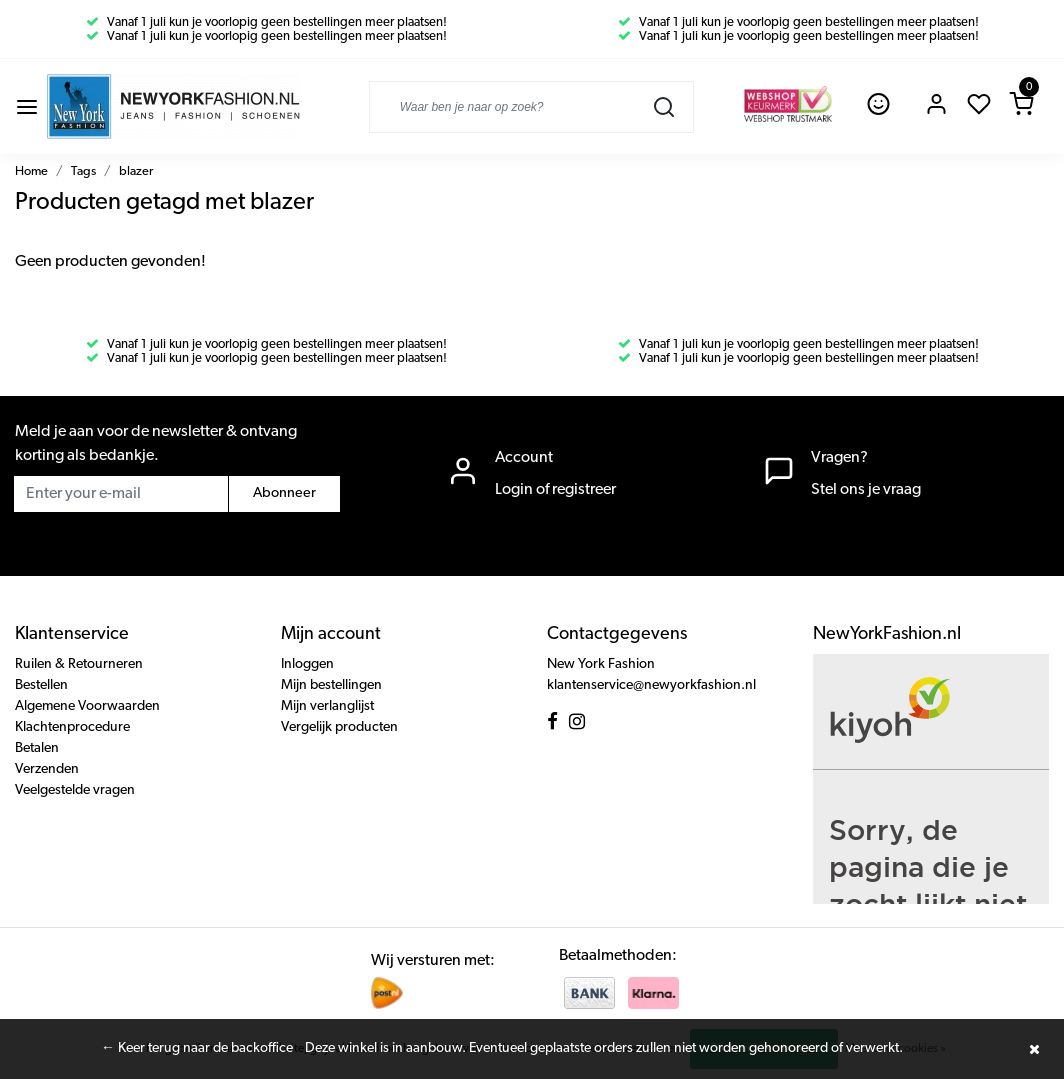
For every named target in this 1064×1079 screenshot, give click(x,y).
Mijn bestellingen (331, 685)
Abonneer (284, 493)
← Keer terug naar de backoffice (197, 1048)
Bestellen (41, 685)
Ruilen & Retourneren (79, 664)
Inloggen (307, 664)
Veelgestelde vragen (75, 790)
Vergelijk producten (339, 727)
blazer (136, 171)
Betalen (37, 748)
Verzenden (47, 769)
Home (31, 171)
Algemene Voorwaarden (87, 706)
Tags (83, 171)
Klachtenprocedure (72, 727)
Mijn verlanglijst (327, 706)
